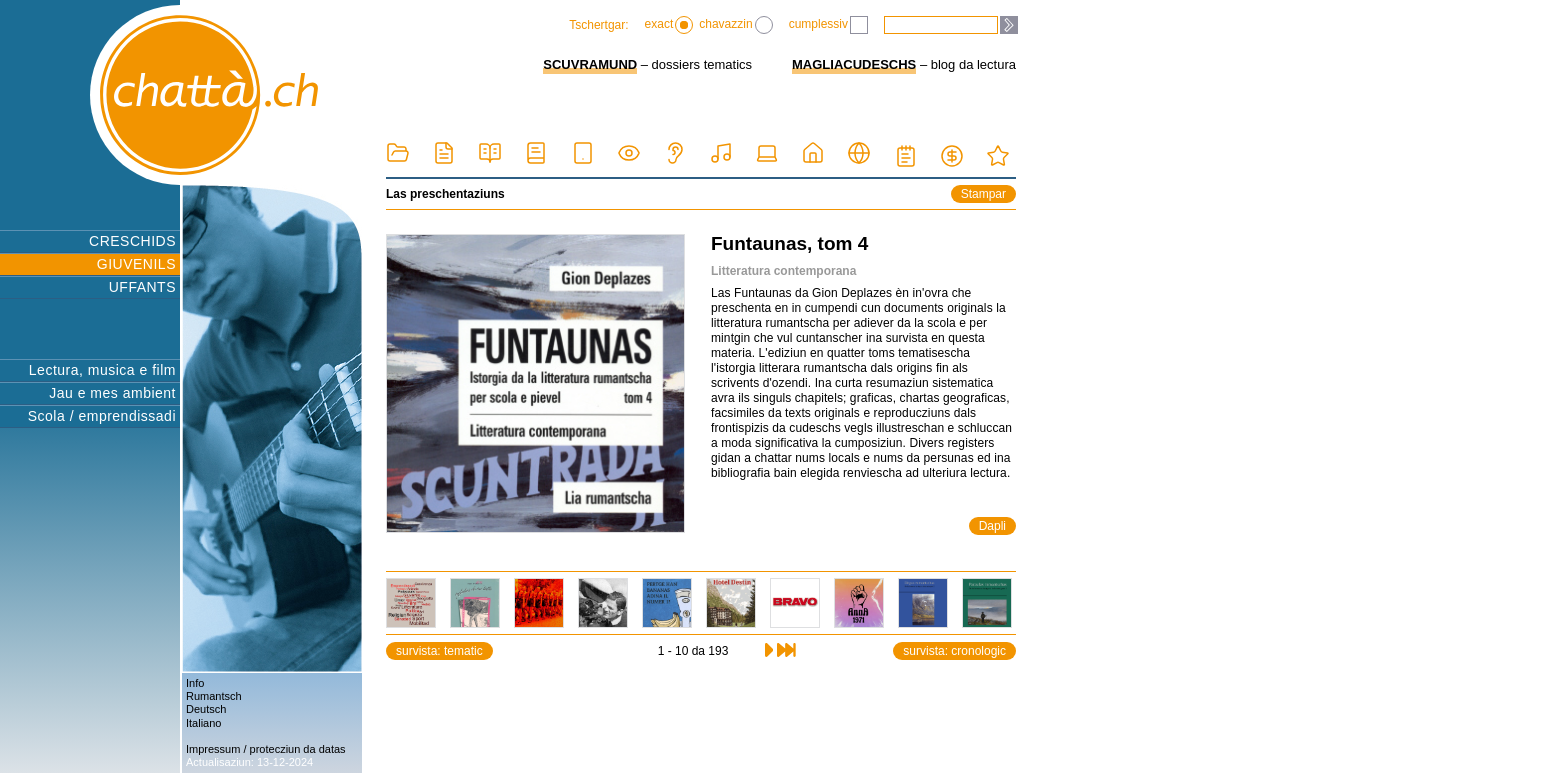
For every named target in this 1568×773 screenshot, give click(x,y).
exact (669, 25)
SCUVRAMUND (590, 64)
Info (195, 683)
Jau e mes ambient (112, 393)
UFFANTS (142, 287)
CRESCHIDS (132, 241)
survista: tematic (439, 651)
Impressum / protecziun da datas (266, 749)
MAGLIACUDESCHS (854, 64)
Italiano (203, 723)
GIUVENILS (136, 264)
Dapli (992, 526)
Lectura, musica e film (102, 370)
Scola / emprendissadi (102, 416)
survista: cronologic (954, 651)
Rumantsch (214, 696)
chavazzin (735, 25)
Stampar (983, 194)
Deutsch (206, 709)
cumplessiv (828, 25)
